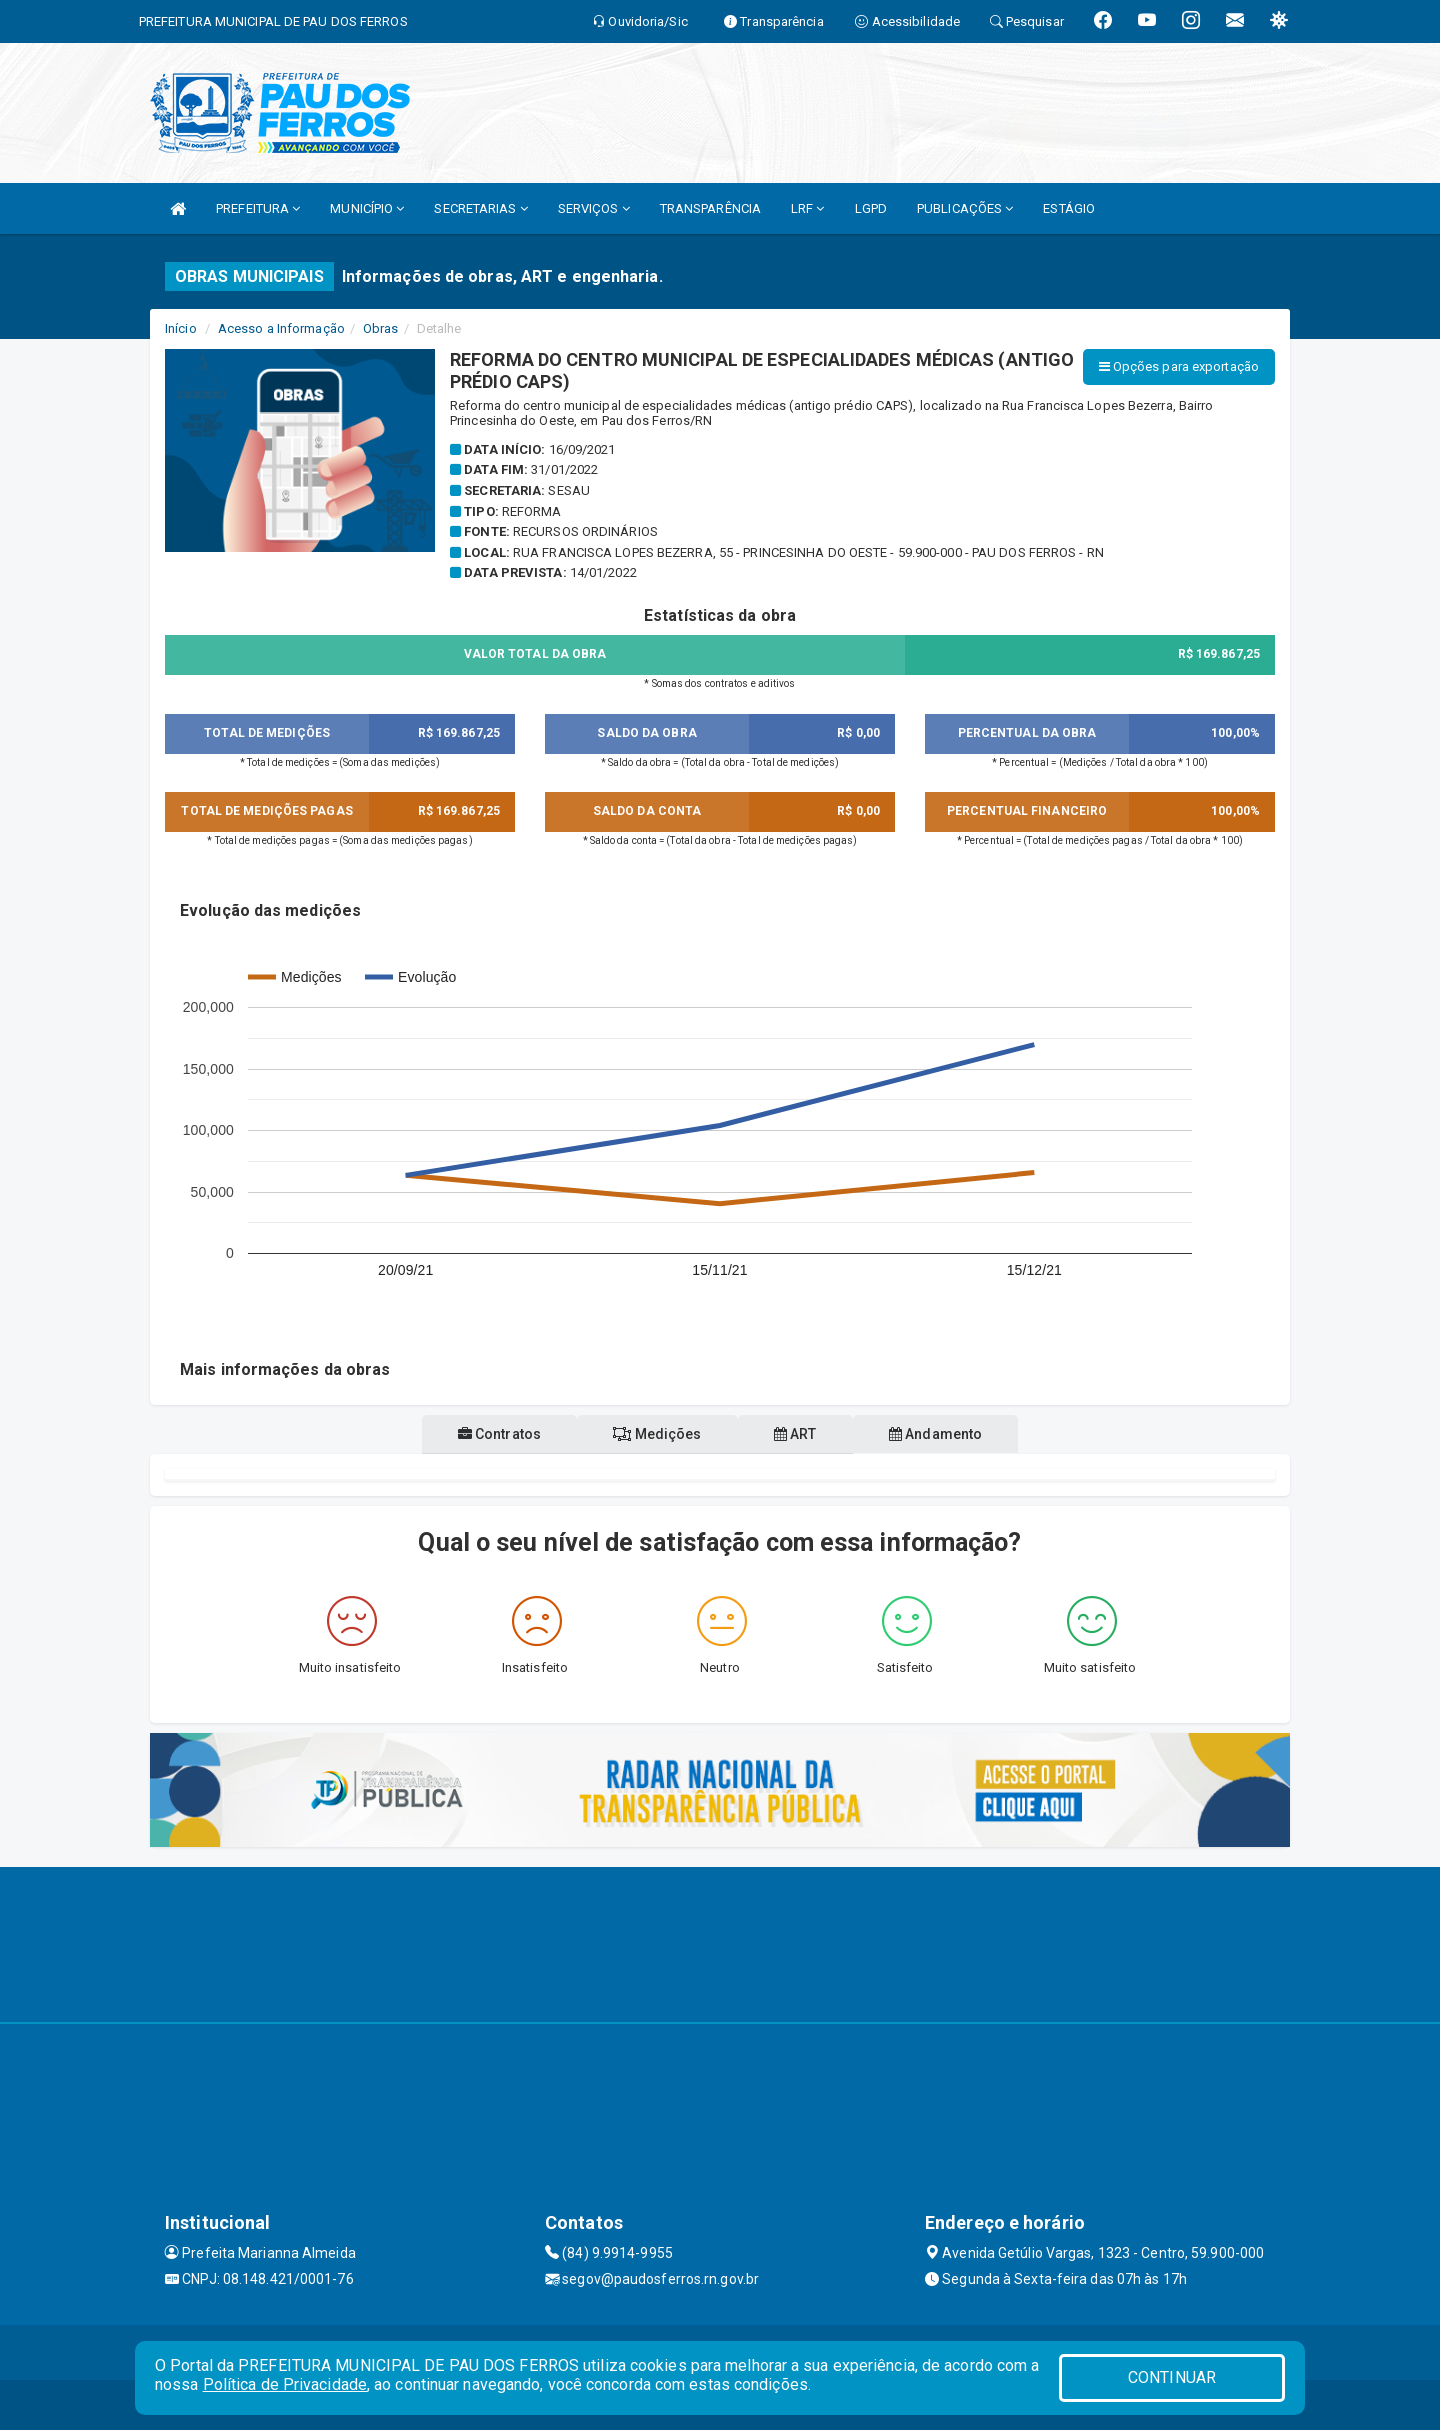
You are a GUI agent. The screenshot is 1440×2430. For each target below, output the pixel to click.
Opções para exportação (1179, 366)
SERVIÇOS (594, 208)
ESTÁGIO (1069, 208)
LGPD (871, 208)
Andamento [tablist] (952, 1434)
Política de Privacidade (285, 2384)
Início (181, 328)
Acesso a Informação (281, 328)
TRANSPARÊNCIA (710, 208)
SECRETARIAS (480, 208)
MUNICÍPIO (367, 208)
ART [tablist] (801, 1434)
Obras (381, 328)
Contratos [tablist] (482, 1434)
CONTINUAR (1172, 2377)
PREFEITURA (258, 208)
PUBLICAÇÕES (965, 208)
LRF (808, 208)
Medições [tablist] (652, 1434)
